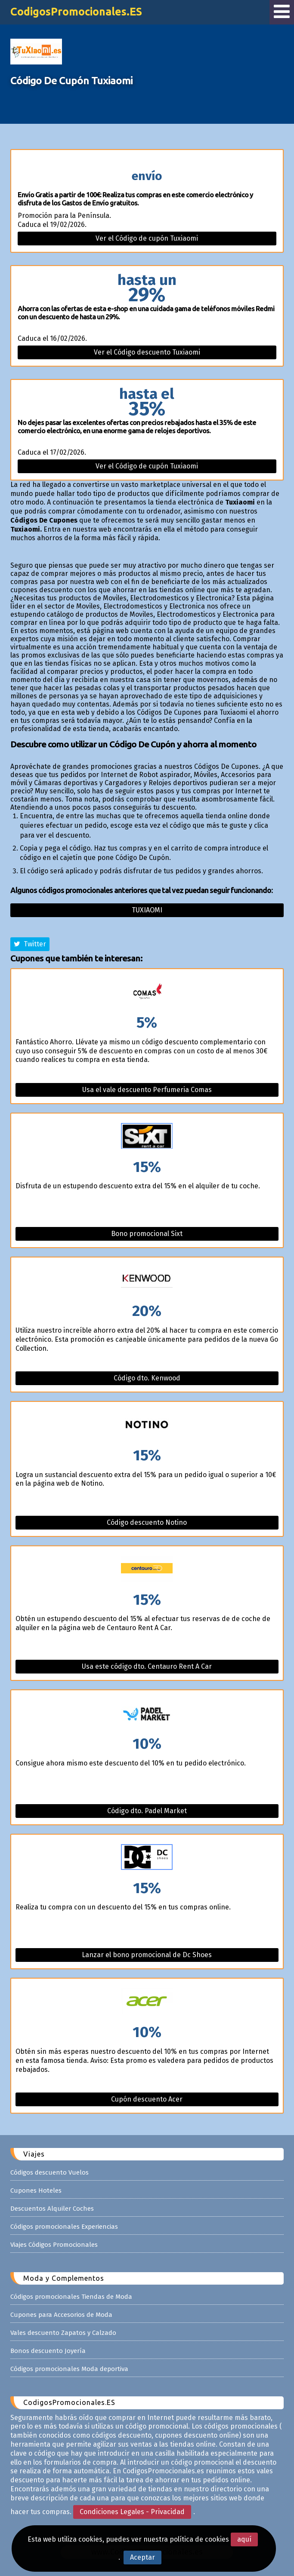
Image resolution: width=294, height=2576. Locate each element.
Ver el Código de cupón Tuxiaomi (147, 238)
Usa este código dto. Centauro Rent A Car (147, 1666)
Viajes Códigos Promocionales (54, 2245)
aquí (244, 2539)
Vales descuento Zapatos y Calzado (63, 2333)
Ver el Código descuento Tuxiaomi (147, 352)
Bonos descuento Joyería (48, 2351)
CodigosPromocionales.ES (76, 12)
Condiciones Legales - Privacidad (132, 2512)
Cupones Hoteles (36, 2190)
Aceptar (142, 2557)
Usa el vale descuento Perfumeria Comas (147, 1090)
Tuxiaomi (147, 910)
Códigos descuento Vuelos (49, 2172)
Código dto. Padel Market (147, 1811)
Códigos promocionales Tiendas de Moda (71, 2297)
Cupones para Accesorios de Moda (61, 2315)
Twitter (30, 944)
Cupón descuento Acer (147, 2099)
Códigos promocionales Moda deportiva (69, 2369)
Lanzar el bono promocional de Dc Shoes (147, 1955)
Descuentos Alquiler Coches (52, 2208)
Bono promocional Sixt (147, 1234)
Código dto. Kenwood (147, 1378)
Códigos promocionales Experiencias (64, 2226)
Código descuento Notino (147, 1522)
